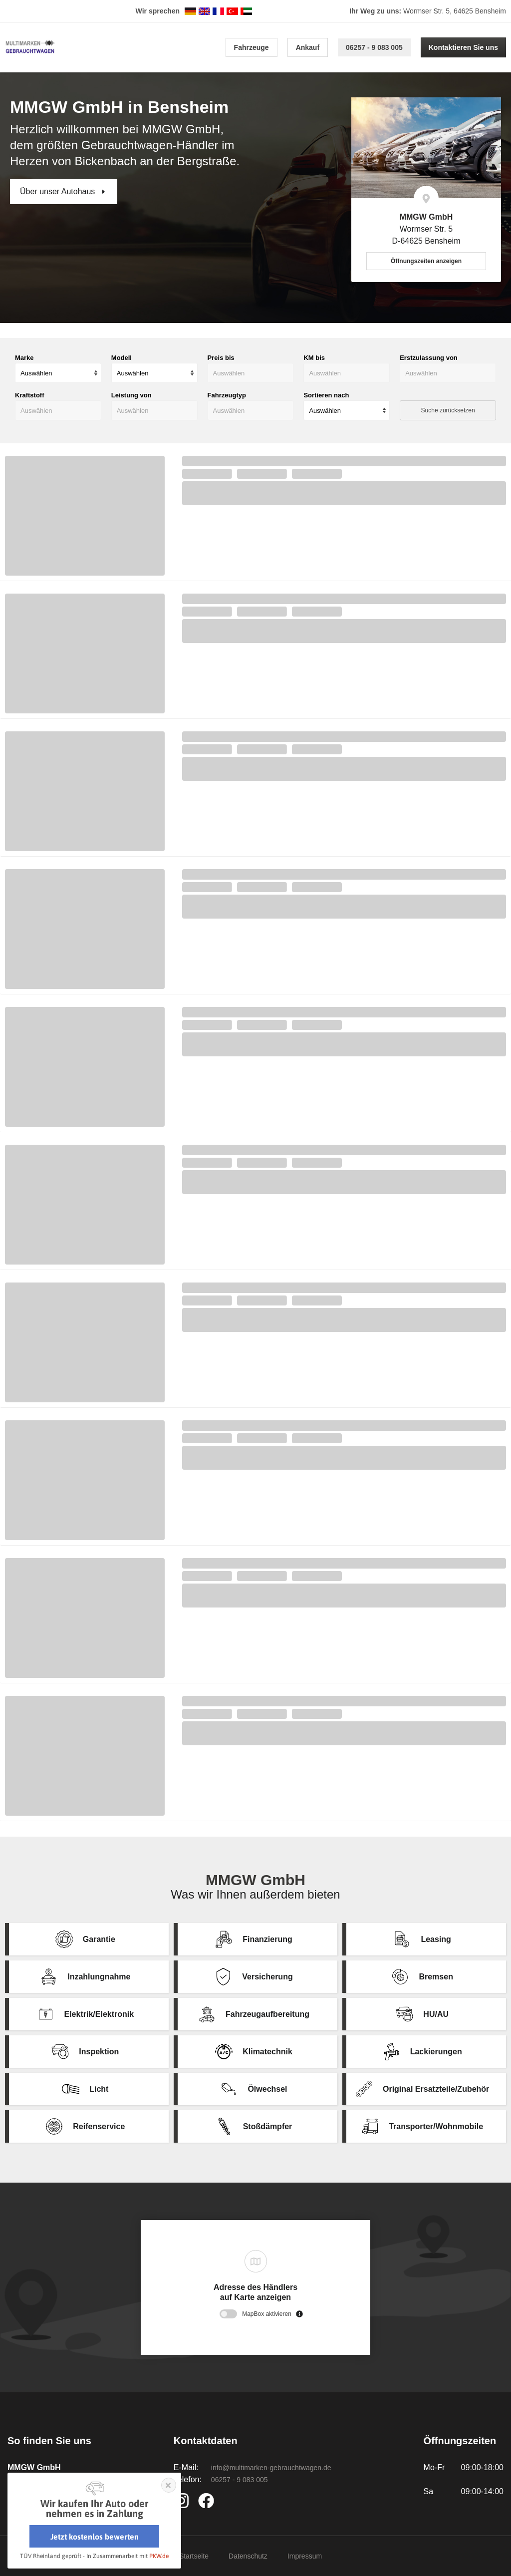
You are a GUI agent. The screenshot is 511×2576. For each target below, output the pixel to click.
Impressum (304, 2556)
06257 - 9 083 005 (374, 47)
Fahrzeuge (251, 47)
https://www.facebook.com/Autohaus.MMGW (208, 2501)
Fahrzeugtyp (227, 395)
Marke (24, 357)
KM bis (314, 357)
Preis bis (221, 357)
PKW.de (159, 2556)
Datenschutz (248, 2556)
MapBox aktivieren (266, 2313)
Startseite (194, 2556)
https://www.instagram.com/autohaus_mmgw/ (184, 2501)
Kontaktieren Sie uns (463, 47)
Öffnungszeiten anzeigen (426, 261)
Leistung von (131, 395)
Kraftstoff (29, 395)
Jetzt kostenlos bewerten (94, 2536)
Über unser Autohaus (58, 191)
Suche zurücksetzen (448, 410)
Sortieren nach (326, 395)
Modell (121, 357)
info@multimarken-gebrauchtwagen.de (271, 2468)
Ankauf (307, 47)
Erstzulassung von (429, 357)
